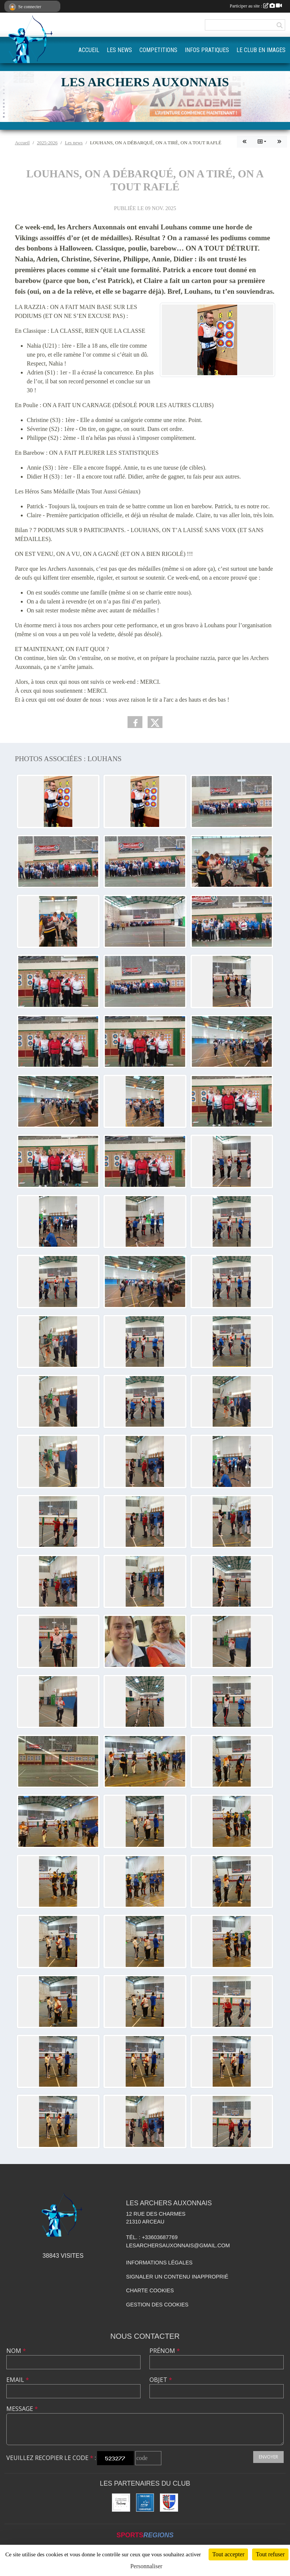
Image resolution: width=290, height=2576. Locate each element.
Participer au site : (256, 6)
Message (22, 2409)
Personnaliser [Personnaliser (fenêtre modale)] (146, 2566)
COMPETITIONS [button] (158, 50)
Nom (16, 2351)
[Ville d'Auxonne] (169, 2502)
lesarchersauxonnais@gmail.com (178, 2245)
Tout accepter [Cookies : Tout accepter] (228, 2554)
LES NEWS (119, 50)
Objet (160, 2380)
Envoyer (268, 2457)
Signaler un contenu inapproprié (177, 2277)
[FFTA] (145, 2502)
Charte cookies (150, 2290)
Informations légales (159, 2263)
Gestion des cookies (157, 2305)
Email (17, 2380)
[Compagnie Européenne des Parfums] (121, 2502)
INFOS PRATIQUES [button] (207, 50)
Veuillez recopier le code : (51, 2458)
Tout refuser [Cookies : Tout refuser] (270, 2554)
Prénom (164, 2351)
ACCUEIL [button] (88, 50)
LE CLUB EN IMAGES (261, 50)
